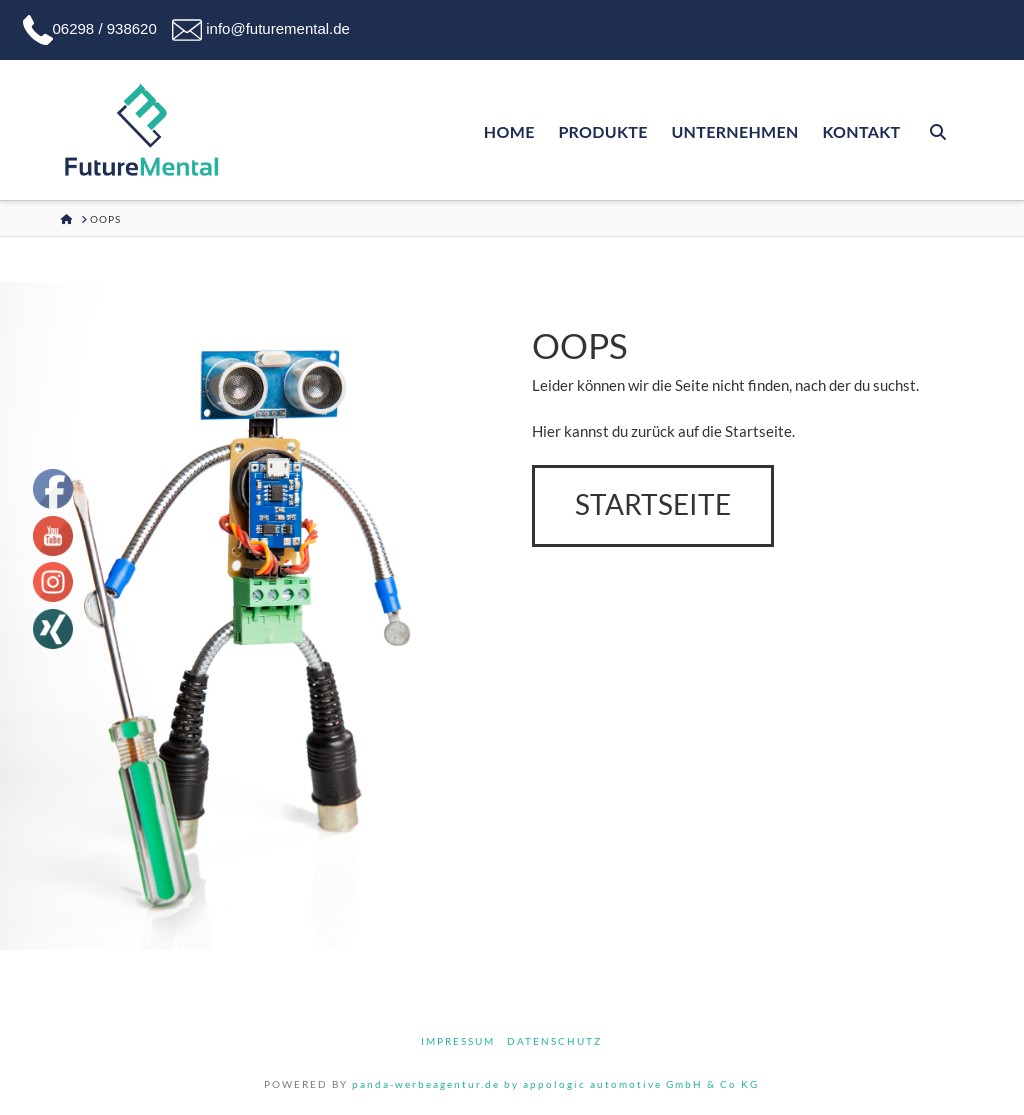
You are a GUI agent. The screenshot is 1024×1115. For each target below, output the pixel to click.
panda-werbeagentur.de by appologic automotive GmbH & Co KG (555, 1084)
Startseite (653, 504)
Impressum (458, 1041)
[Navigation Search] (937, 130)
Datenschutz (554, 1041)
